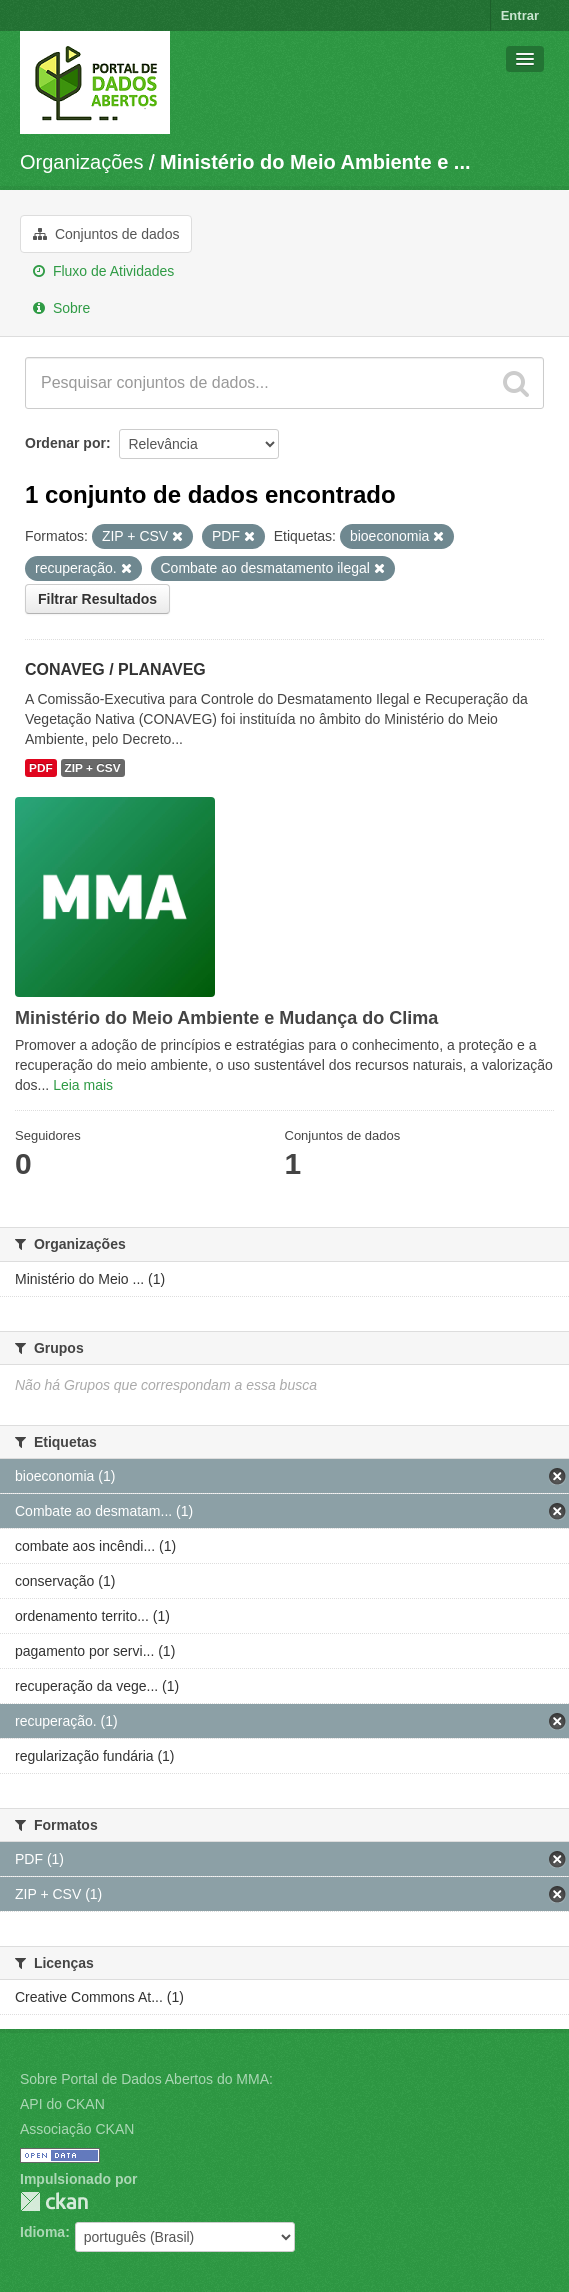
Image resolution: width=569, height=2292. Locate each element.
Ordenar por (65, 443)
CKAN (54, 2201)
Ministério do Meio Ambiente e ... (315, 162)
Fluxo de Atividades (103, 271)
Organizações (81, 162)
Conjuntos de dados (106, 234)
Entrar (520, 15)
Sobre (61, 308)
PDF (41, 768)
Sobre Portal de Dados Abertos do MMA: (146, 2079)
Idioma (42, 2232)
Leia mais (83, 1085)
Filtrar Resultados (97, 599)
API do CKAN (62, 2104)
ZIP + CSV (93, 768)
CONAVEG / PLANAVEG (115, 669)
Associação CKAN (77, 2129)
